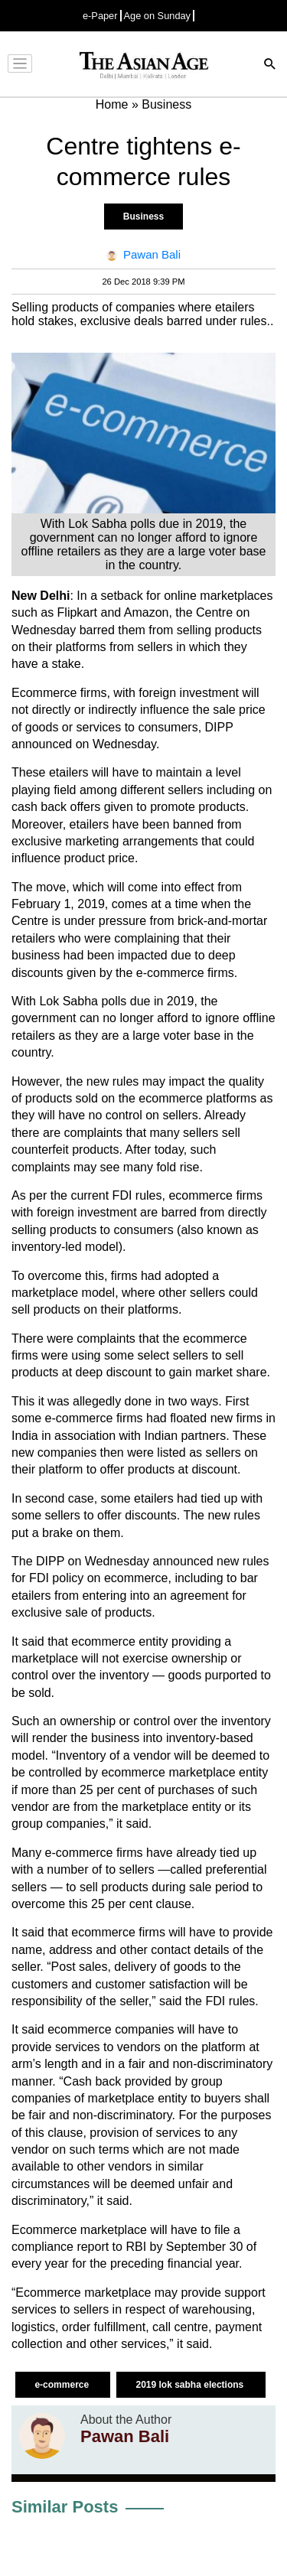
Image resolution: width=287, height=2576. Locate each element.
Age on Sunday (157, 15)
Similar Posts (64, 2506)
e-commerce (62, 2384)
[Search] (270, 65)
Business (143, 216)
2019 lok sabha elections (190, 2384)
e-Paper (100, 15)
